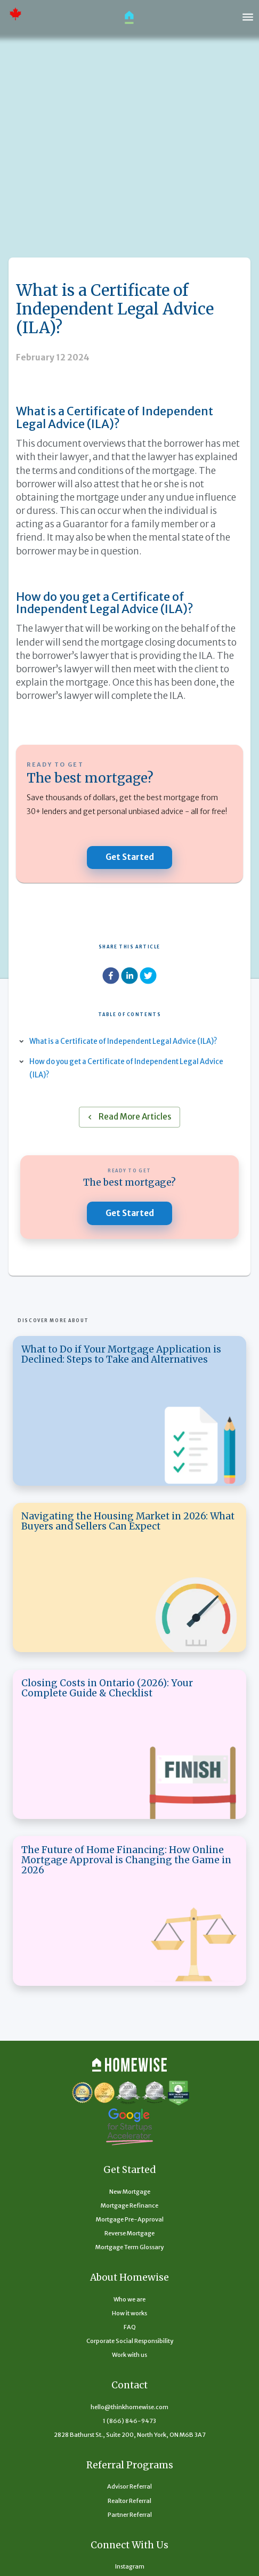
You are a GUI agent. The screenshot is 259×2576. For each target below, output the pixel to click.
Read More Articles (129, 1117)
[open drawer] (248, 17)
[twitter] (148, 977)
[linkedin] (129, 977)
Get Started (129, 858)
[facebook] (110, 977)
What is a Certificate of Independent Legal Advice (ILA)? (129, 1041)
